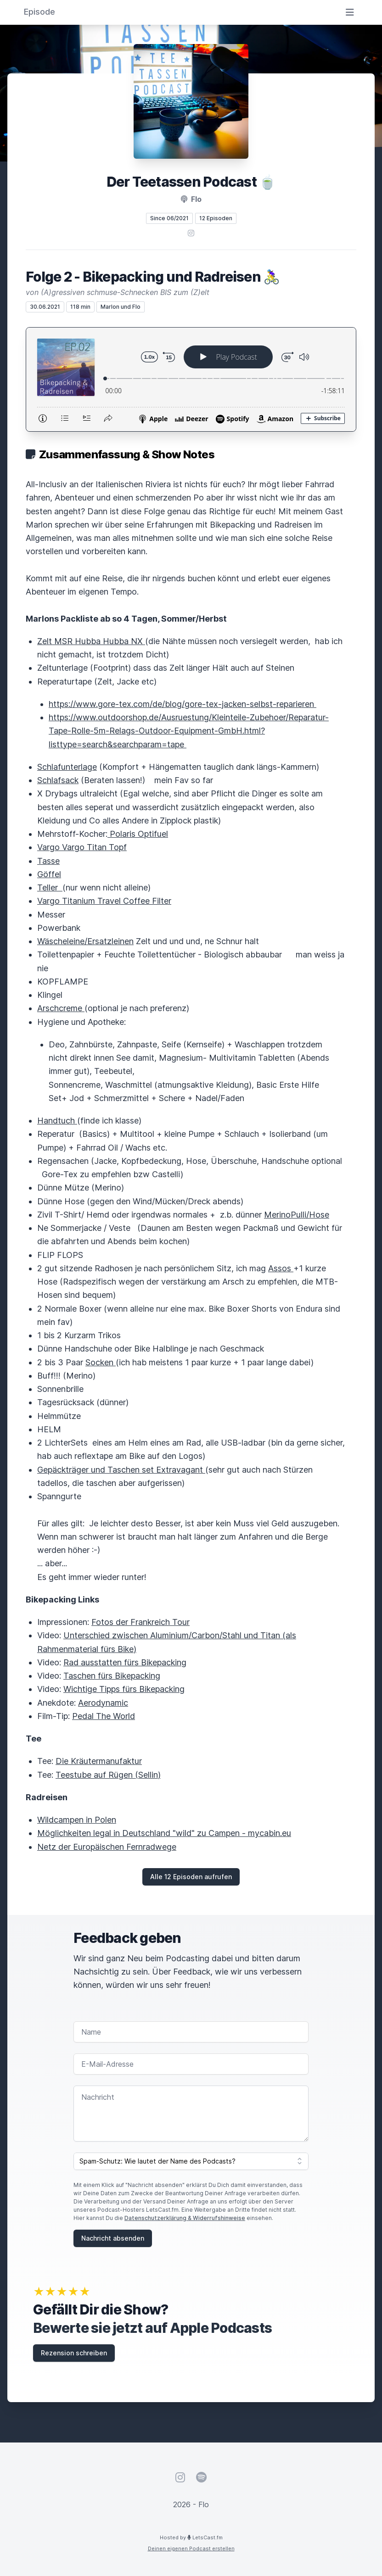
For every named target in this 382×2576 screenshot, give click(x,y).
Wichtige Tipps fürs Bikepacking (124, 1689)
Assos (280, 1268)
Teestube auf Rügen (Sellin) (108, 1775)
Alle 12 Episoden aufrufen (191, 1877)
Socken (100, 1362)
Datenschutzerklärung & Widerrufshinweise (184, 2217)
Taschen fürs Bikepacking (111, 1675)
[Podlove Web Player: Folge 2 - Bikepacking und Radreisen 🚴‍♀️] (191, 379)
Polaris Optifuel (137, 834)
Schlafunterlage (67, 767)
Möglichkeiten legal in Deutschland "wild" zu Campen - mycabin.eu (164, 1833)
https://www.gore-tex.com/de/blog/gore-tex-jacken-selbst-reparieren (182, 704)
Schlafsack (58, 780)
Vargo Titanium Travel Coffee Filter (104, 901)
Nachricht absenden (112, 2238)
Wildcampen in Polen (76, 1820)
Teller (49, 887)
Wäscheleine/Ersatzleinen (85, 941)
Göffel (49, 874)
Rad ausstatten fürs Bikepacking (124, 1662)
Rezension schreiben (74, 2353)
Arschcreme (60, 1008)
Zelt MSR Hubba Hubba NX (91, 641)
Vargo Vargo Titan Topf (82, 847)
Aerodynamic (103, 1703)
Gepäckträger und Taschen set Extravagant (121, 1469)
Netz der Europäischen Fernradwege (106, 1847)
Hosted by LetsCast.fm (191, 2537)
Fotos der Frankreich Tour (140, 1622)
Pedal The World (103, 1716)
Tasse (48, 861)
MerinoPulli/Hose (296, 1214)
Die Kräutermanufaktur (99, 1761)
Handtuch (57, 1120)
